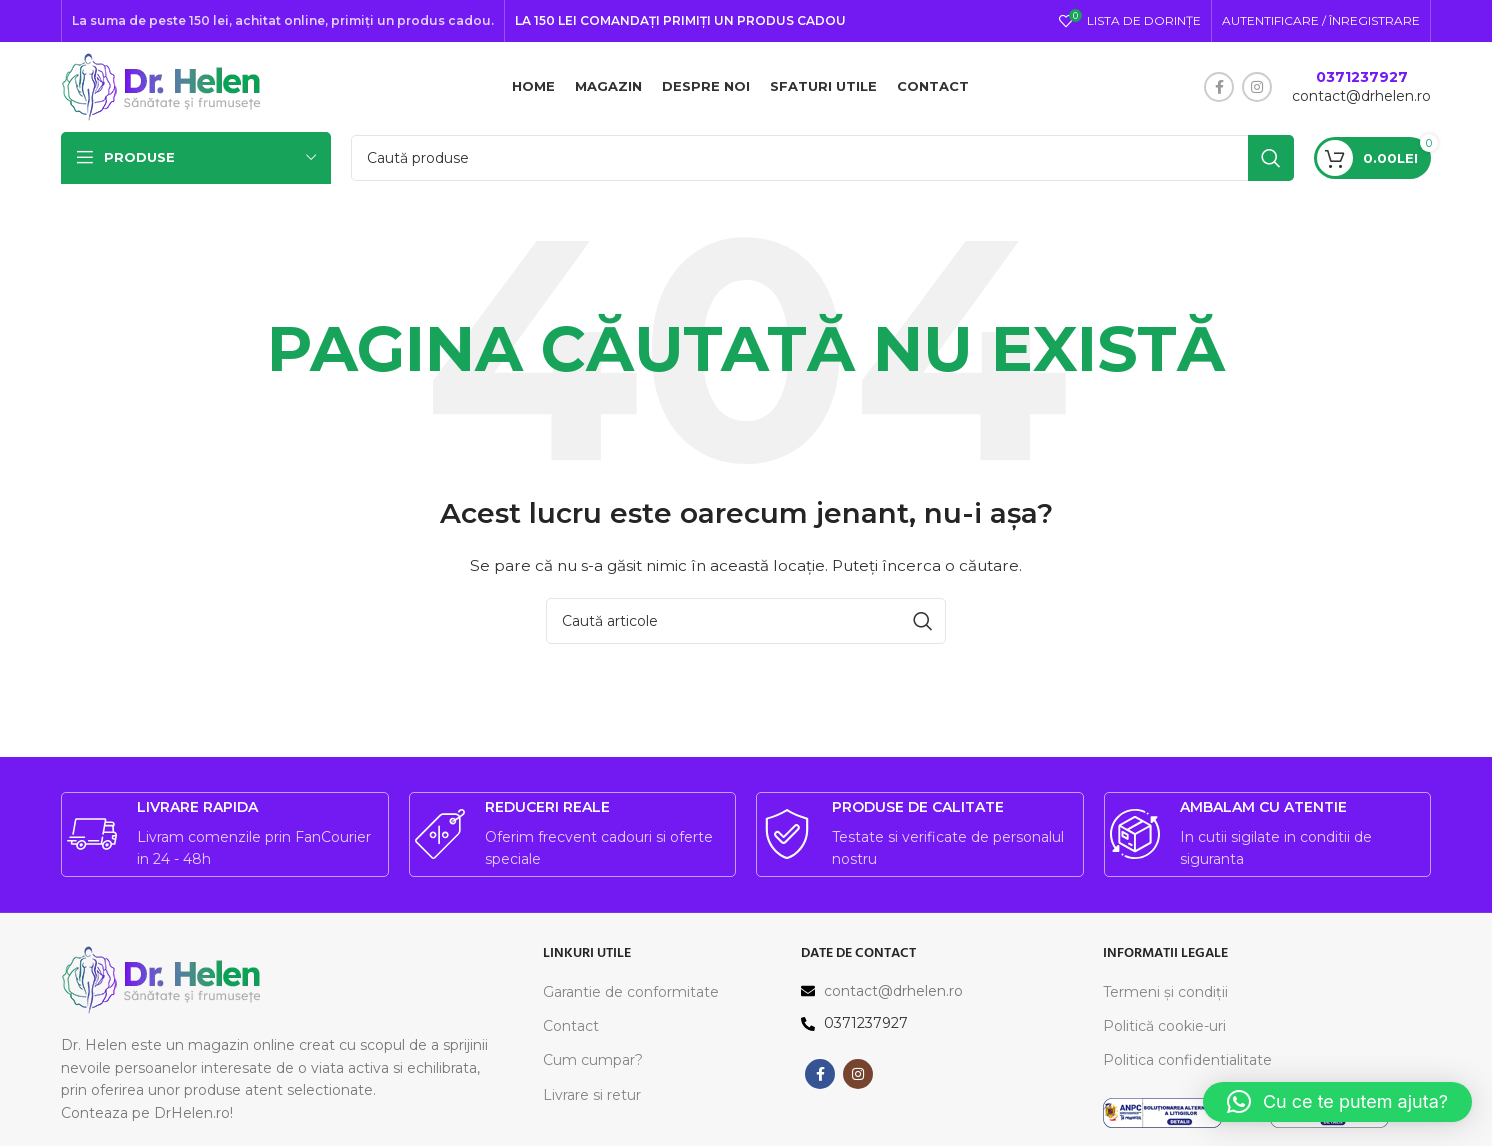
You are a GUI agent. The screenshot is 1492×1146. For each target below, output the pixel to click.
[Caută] (822, 158)
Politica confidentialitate (1187, 1061)
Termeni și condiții (1165, 992)
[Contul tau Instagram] (1257, 87)
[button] (1337, 1102)
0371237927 (1362, 77)
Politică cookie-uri (1164, 1027)
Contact (571, 1027)
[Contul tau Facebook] (1219, 87)
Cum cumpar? (593, 1061)
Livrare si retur (592, 1095)
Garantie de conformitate (631, 992)
